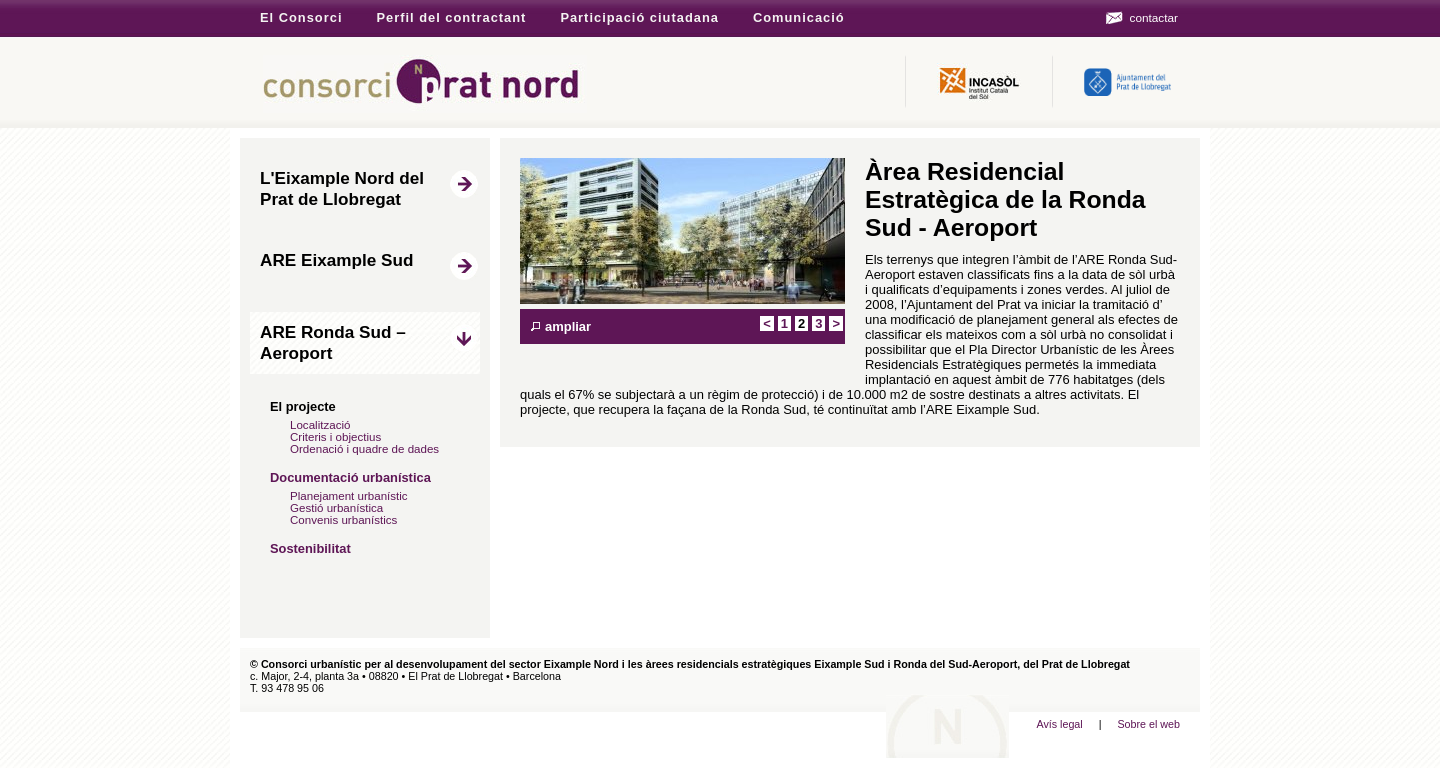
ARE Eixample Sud (336, 260)
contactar (1154, 17)
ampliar (568, 326)
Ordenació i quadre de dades (364, 449)
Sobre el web (1148, 724)
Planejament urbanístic (349, 496)
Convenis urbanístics (343, 520)
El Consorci (301, 17)
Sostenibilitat (310, 548)
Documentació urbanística (350, 477)
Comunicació (799, 17)
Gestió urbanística (336, 508)
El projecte (303, 406)
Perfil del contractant (451, 17)
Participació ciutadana (639, 17)
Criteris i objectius (335, 437)
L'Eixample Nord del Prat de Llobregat (342, 188)
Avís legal (1059, 724)
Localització (320, 425)
